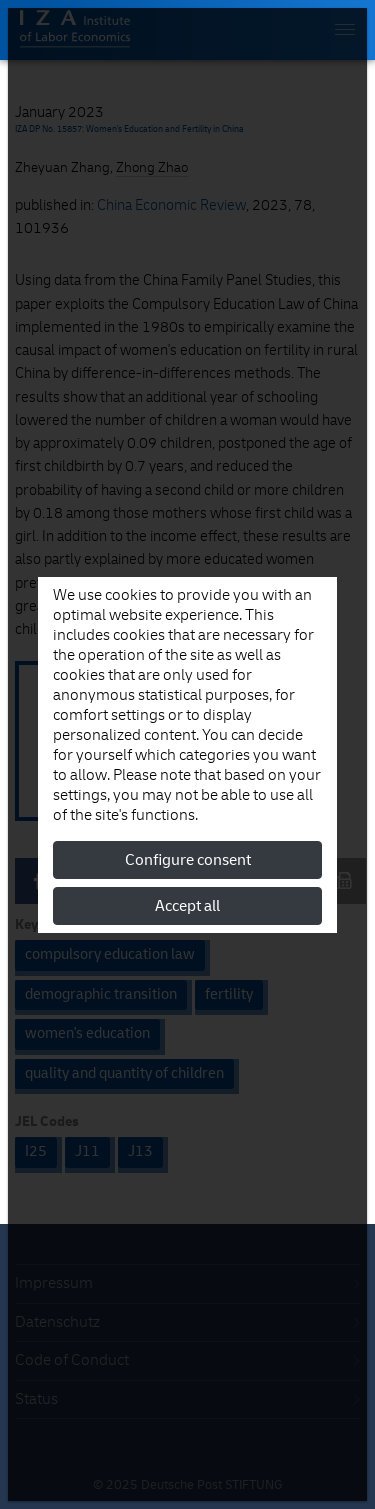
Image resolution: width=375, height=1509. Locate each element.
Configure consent (188, 860)
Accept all (187, 906)
